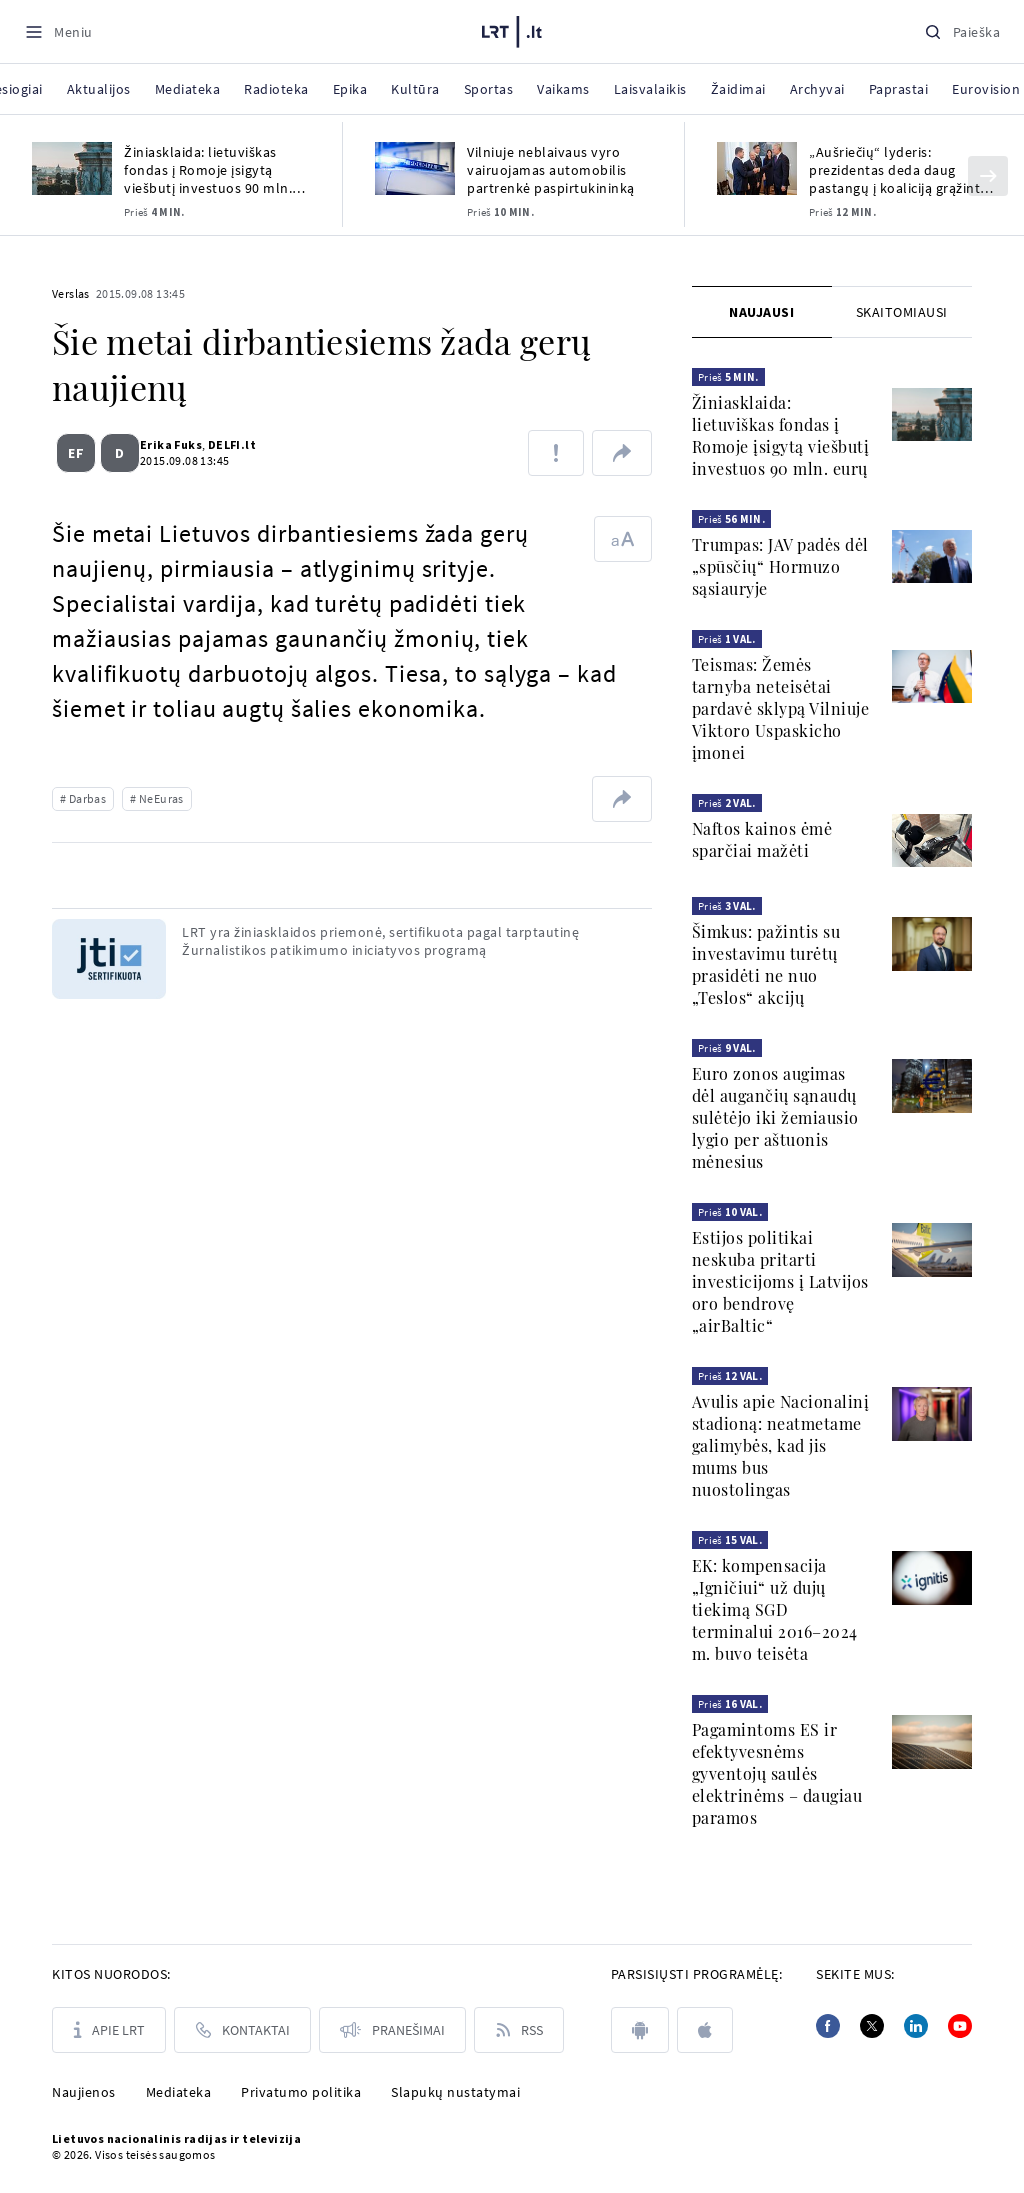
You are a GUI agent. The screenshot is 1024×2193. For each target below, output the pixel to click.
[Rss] (519, 2030)
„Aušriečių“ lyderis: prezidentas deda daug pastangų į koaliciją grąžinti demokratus (896, 170)
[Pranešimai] (392, 2030)
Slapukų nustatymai (455, 2092)
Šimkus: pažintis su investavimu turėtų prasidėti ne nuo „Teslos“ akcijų (766, 964)
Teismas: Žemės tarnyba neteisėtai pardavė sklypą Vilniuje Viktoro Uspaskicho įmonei (781, 708)
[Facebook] (828, 2026)
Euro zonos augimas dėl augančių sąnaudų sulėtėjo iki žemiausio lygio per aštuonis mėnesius (775, 1117)
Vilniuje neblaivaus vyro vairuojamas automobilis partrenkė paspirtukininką (551, 170)
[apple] (705, 2030)
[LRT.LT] (512, 29)
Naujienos (84, 2092)
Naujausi (761, 312)
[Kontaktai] (242, 2030)
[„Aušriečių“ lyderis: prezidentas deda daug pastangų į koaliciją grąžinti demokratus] (757, 168)
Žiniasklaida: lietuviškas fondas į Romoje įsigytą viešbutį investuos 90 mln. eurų (208, 170)
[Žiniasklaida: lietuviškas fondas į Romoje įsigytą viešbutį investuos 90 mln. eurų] (72, 168)
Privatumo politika (301, 2092)
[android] (640, 2030)
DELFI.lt (224, 444)
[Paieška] (962, 31)
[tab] (762, 312)
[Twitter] (872, 2026)
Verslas (71, 293)
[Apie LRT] (109, 2030)
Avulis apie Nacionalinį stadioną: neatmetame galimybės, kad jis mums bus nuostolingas (781, 1445)
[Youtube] (960, 2026)
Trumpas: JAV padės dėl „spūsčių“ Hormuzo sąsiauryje (780, 566)
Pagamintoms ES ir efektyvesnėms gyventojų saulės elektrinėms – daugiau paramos (777, 1773)
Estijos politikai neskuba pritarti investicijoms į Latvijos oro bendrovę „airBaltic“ (780, 1281)
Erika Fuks (163, 444)
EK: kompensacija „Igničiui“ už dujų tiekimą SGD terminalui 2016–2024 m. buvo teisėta (775, 1609)
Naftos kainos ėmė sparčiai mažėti (762, 839)
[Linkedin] (916, 2026)
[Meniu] (58, 31)
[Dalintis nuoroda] (622, 453)
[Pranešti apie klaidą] (556, 453)
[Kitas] (988, 176)
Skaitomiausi (902, 312)
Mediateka (179, 2092)
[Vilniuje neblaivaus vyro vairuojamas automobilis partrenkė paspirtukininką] (415, 168)
